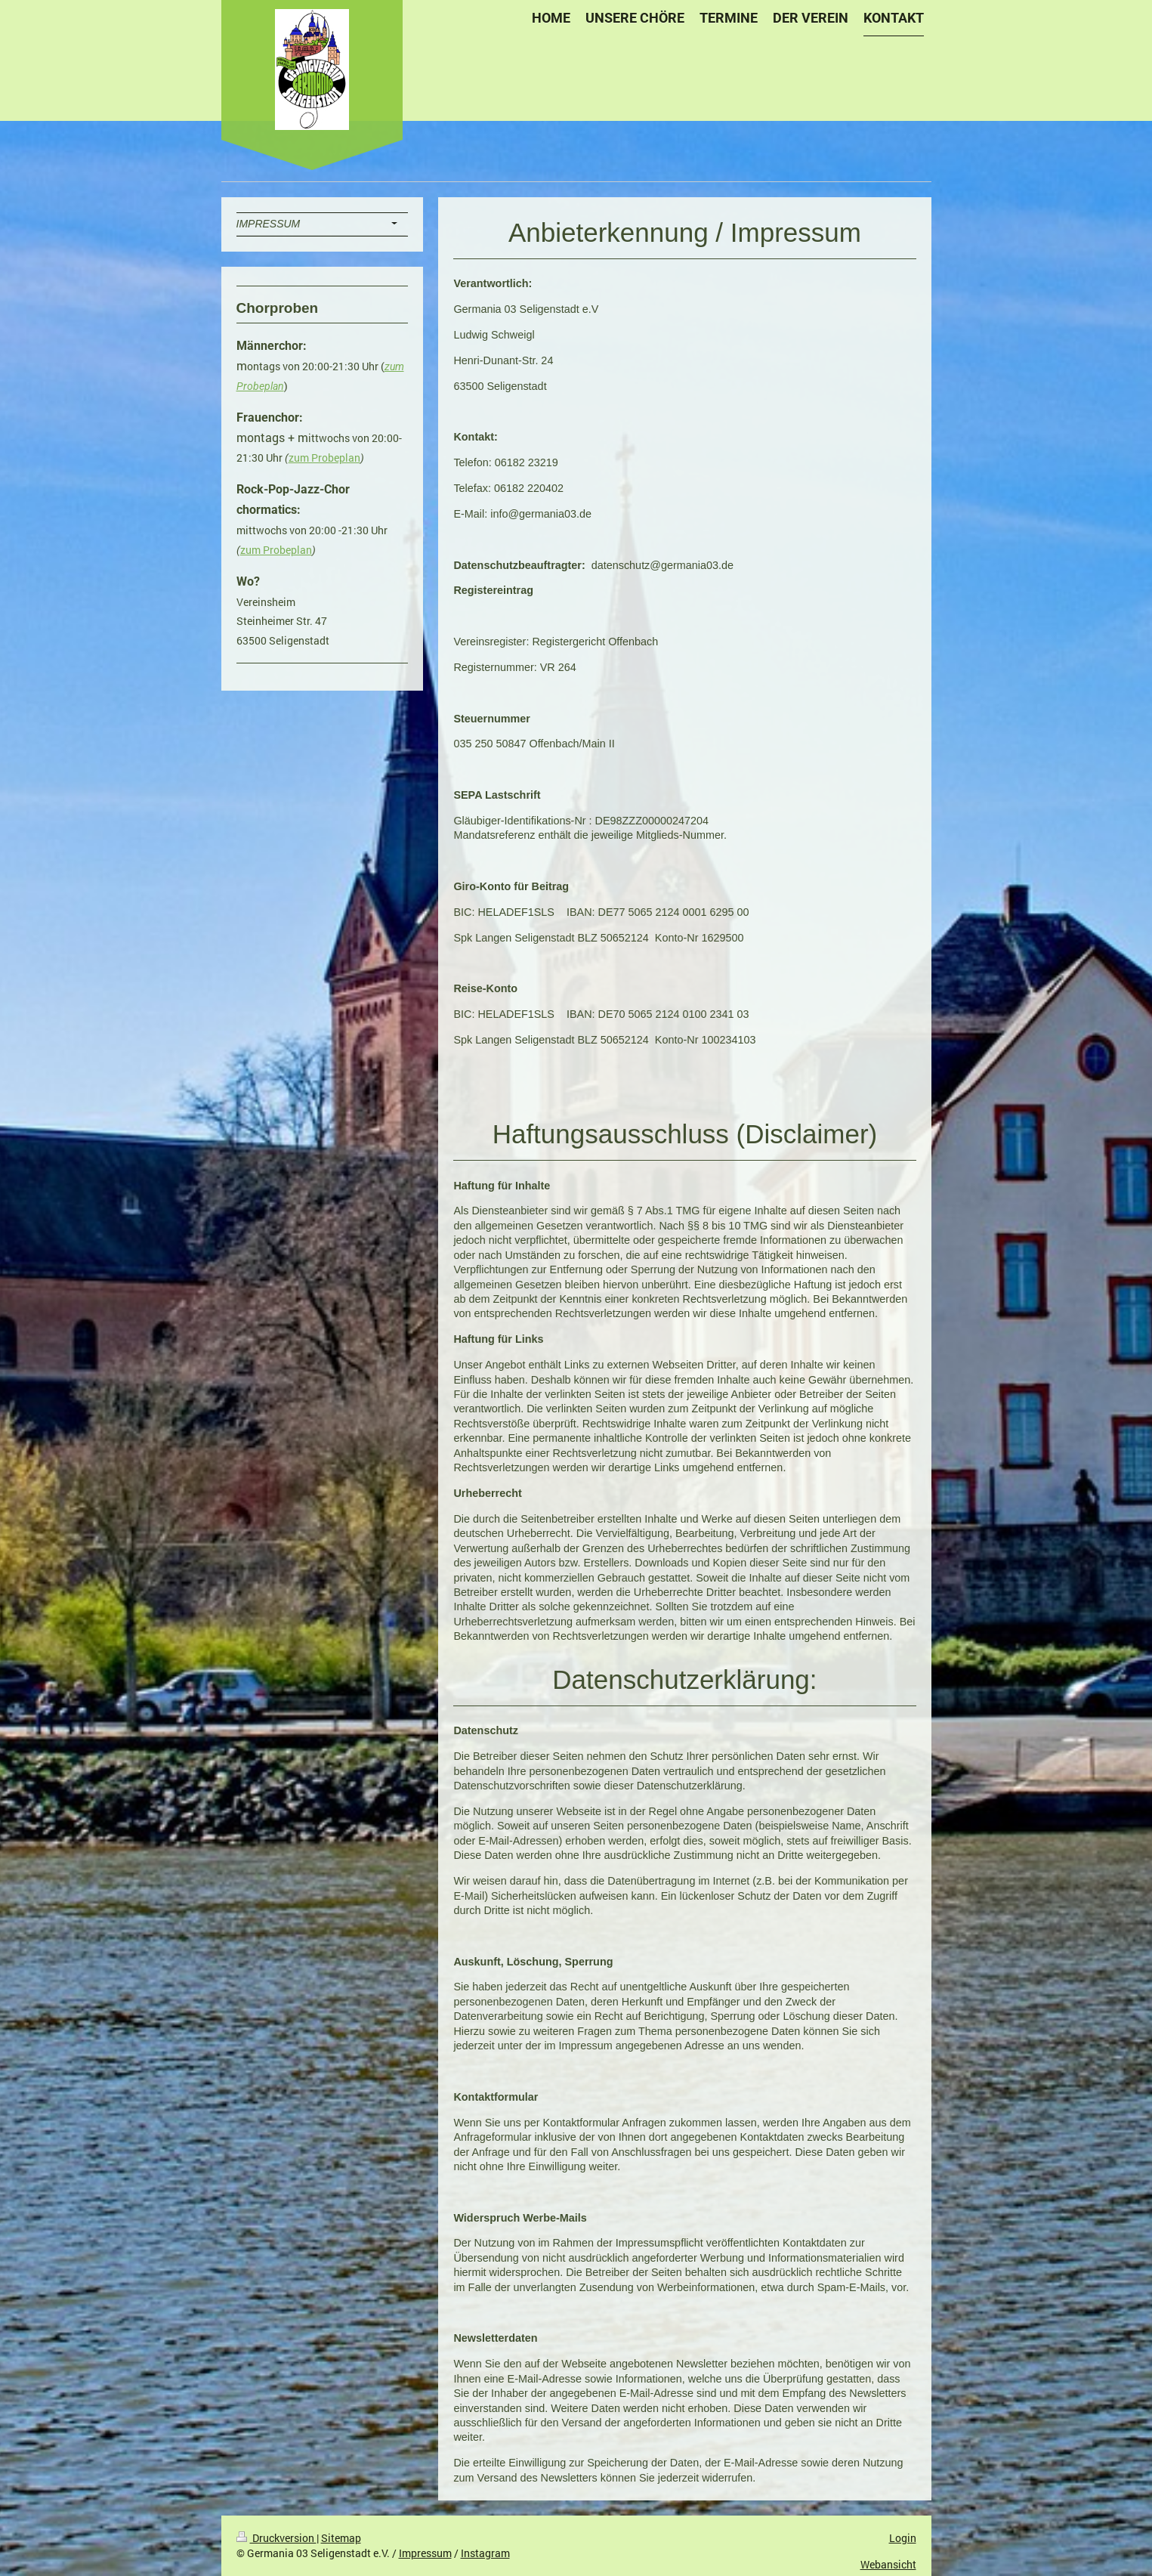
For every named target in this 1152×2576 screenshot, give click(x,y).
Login (902, 2538)
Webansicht (888, 2564)
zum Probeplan (324, 457)
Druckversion (276, 2538)
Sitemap (341, 2538)
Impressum (425, 2553)
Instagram (485, 2553)
